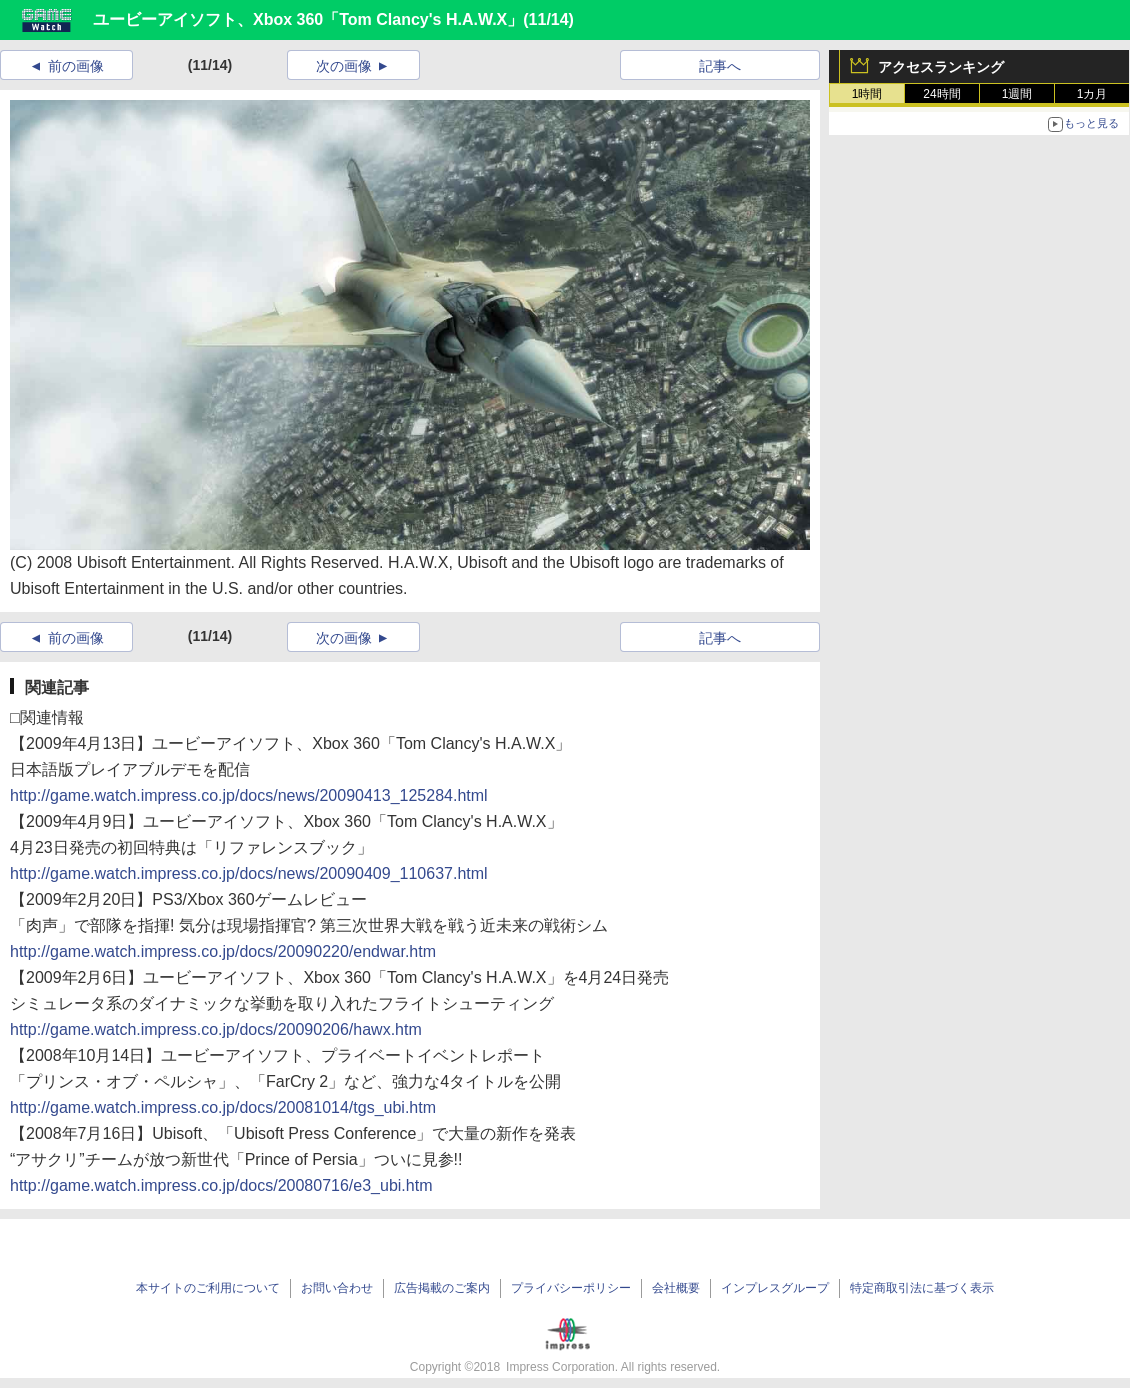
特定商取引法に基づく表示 (922, 1288)
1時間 (867, 94)
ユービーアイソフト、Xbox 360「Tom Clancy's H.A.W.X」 (308, 19)
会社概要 (676, 1288)
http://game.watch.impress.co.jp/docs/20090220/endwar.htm (223, 951)
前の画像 (76, 66)
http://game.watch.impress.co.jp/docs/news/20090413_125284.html (249, 795)
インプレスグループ (775, 1288)
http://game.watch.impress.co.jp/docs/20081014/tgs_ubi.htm (223, 1107)
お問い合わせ (337, 1288)
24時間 (941, 94)
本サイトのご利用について (208, 1288)
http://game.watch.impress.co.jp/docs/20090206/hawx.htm (216, 1029)
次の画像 (344, 66)
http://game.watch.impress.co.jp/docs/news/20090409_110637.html (249, 873)
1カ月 (1092, 94)
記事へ (720, 66)
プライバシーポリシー (571, 1288)
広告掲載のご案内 (442, 1288)
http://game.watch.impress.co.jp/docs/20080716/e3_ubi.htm (221, 1185)
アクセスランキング (941, 67)
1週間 (1017, 94)
